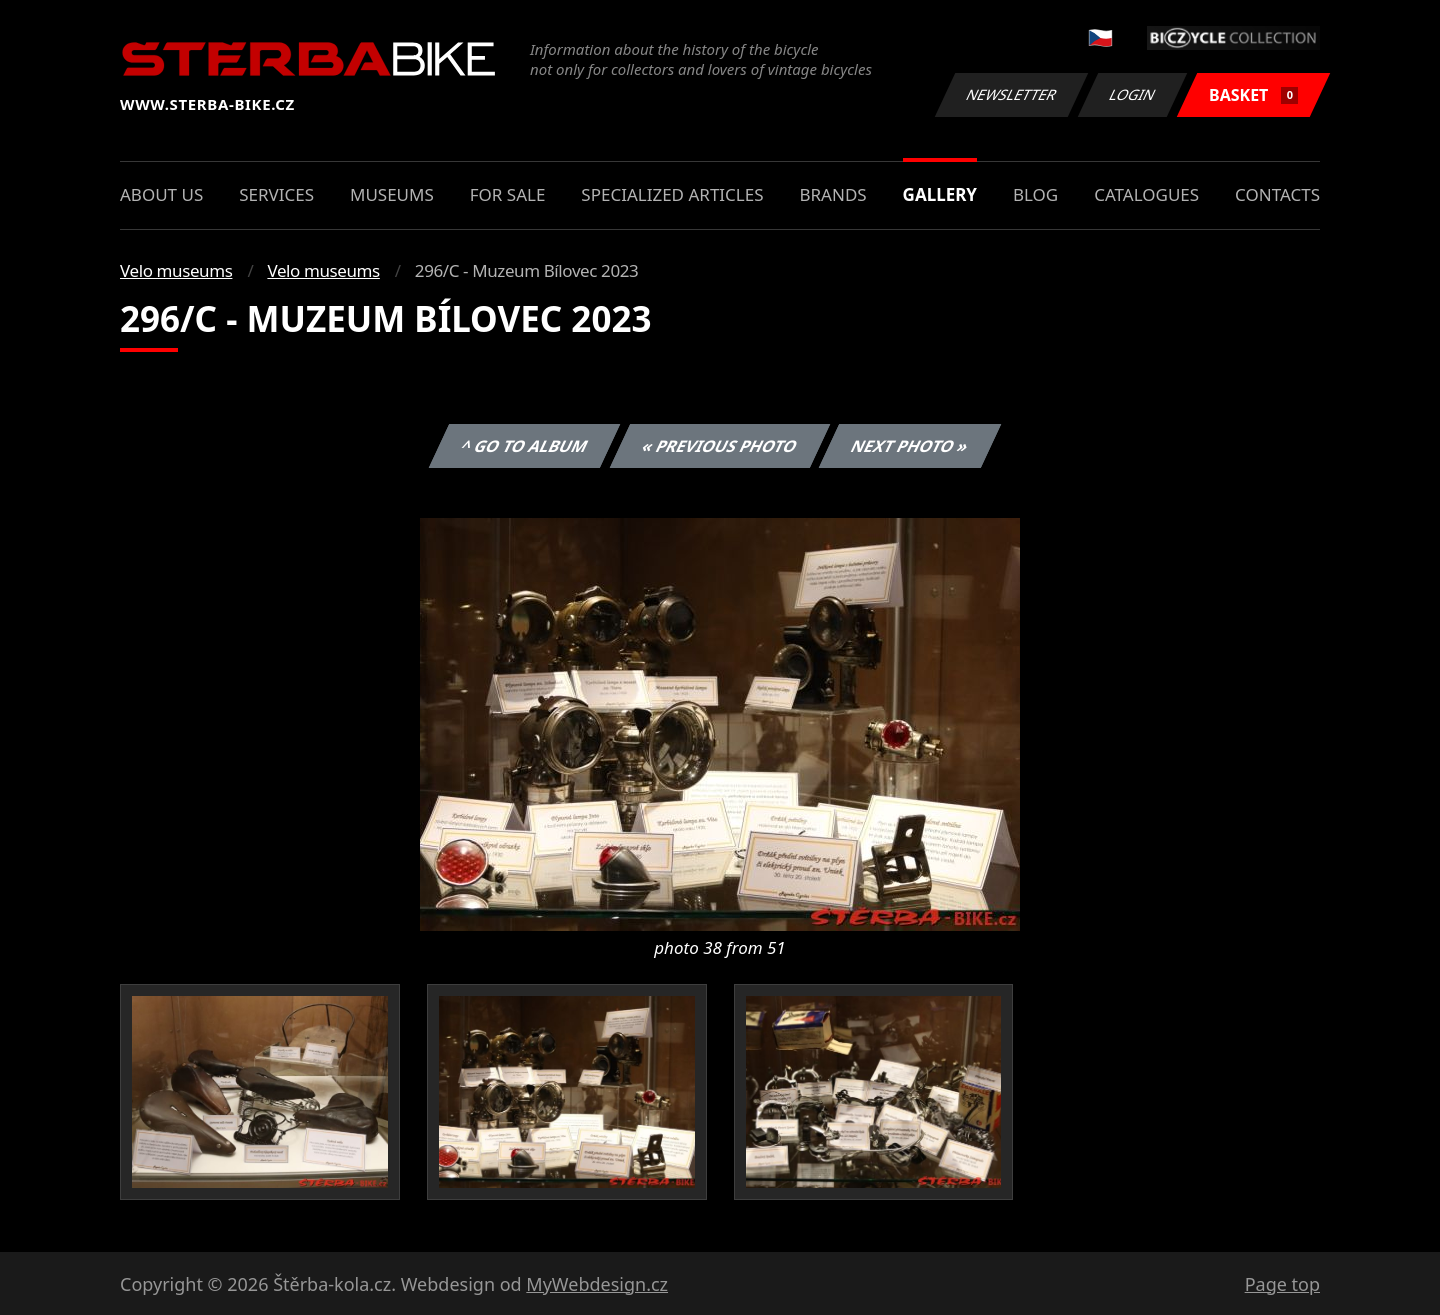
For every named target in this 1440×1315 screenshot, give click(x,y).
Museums (392, 194)
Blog (1035, 194)
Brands (832, 194)
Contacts (1277, 194)
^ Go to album (524, 446)
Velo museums (176, 270)
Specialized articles (672, 194)
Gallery (940, 194)
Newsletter (1011, 94)
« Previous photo (720, 446)
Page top (1282, 1284)
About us (161, 194)
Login (1133, 94)
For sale (508, 194)
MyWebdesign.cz (597, 1284)
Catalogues (1146, 194)
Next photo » (910, 446)
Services (276, 194)
